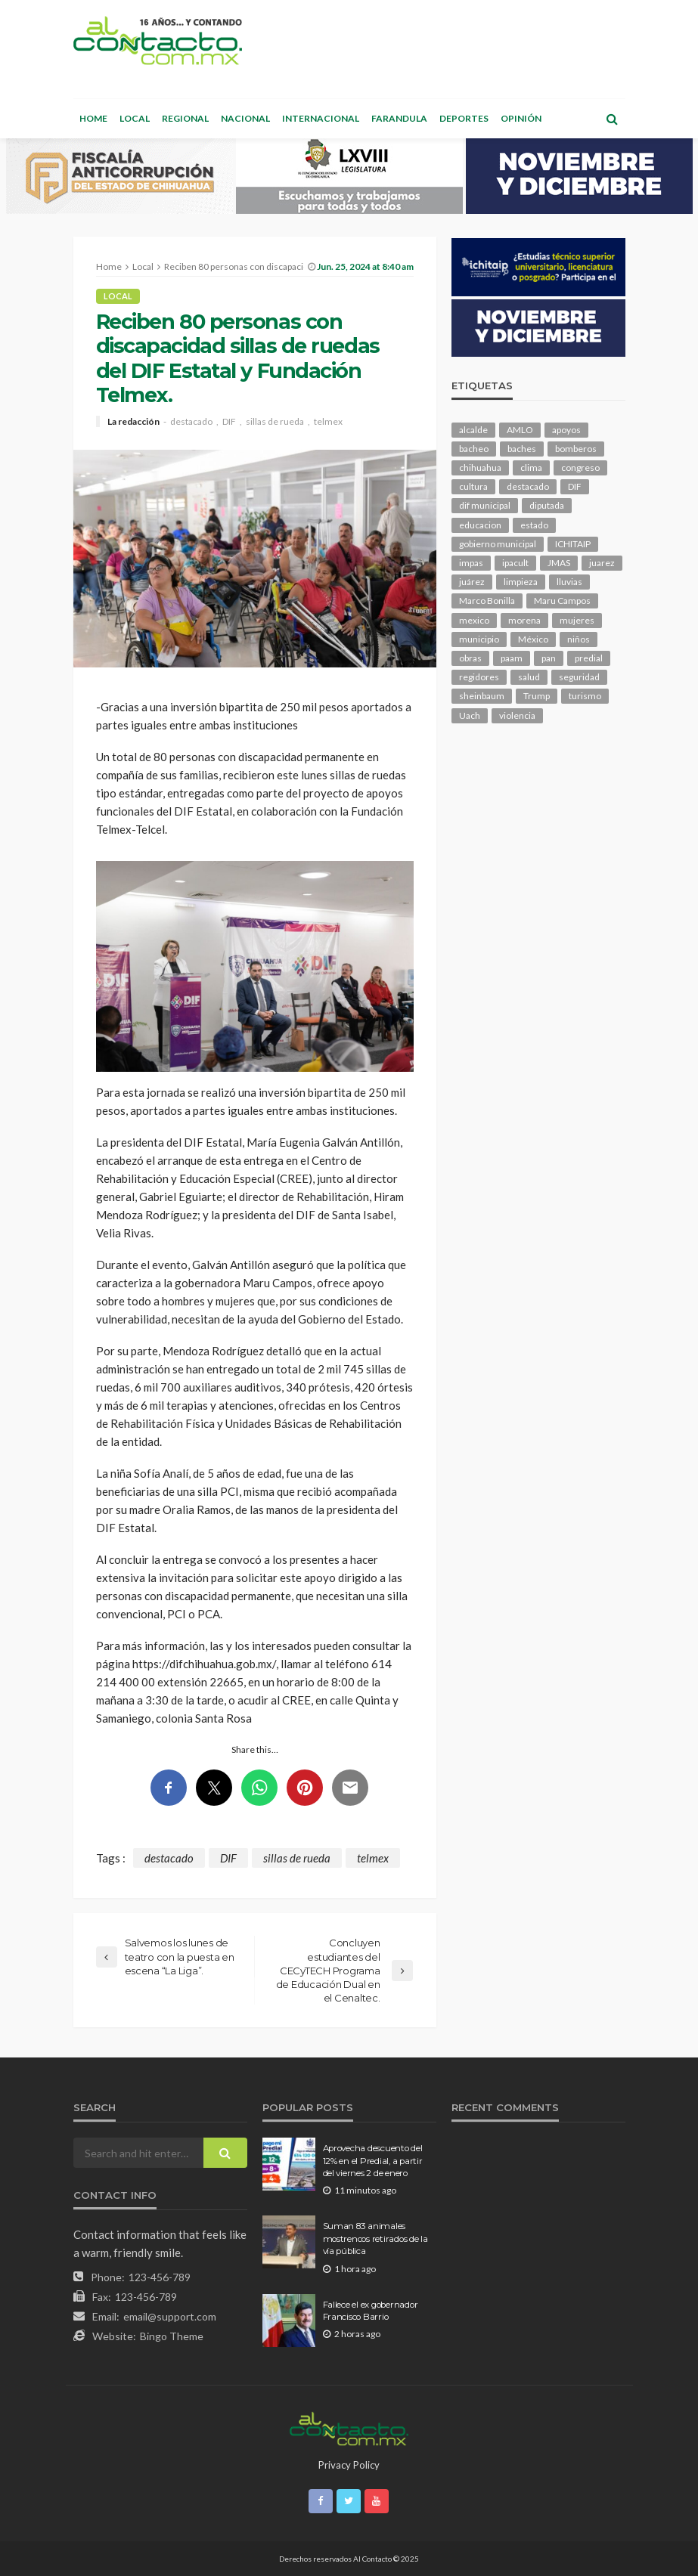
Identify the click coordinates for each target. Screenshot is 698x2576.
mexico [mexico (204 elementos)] (474, 620)
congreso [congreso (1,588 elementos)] (580, 467)
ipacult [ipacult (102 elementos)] (515, 562)
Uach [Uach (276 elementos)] (469, 715)
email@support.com (169, 2316)
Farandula (399, 118)
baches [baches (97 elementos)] (521, 448)
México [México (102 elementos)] (533, 639)
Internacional (320, 118)
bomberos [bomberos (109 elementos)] (576, 448)
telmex (328, 421)
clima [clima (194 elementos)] (531, 467)
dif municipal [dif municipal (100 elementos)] (484, 505)
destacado (191, 421)
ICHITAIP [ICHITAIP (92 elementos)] (573, 544)
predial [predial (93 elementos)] (589, 658)
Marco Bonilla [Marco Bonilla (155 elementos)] (487, 600)
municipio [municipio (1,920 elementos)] (479, 639)
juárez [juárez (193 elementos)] (472, 581)
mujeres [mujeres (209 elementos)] (577, 620)
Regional (185, 118)
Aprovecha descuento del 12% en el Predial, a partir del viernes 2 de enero (373, 2160)
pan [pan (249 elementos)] (548, 658)
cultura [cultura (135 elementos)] (473, 486)
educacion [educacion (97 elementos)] (480, 525)
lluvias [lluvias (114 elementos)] (569, 581)
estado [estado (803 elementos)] (534, 525)
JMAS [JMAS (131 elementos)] (559, 562)
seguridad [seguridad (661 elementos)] (579, 677)
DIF (229, 421)
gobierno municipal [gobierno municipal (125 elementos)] (497, 544)
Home (93, 118)
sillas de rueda (275, 421)
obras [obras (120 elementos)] (470, 658)
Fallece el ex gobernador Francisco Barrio (370, 2310)
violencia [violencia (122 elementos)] (517, 715)
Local (134, 118)
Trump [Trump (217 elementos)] (536, 695)
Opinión (521, 118)
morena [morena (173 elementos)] (524, 620)
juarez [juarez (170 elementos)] (602, 562)
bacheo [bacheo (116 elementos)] (474, 448)
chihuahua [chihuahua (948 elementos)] (480, 467)
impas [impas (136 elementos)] (471, 562)
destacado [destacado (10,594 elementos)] (528, 486)
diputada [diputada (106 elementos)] (546, 505)
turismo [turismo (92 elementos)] (585, 695)
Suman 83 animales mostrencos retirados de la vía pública (375, 2238)
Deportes (464, 118)
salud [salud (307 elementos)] (529, 677)
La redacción (133, 421)
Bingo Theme (171, 2336)
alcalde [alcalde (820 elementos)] (473, 429)
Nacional (245, 118)
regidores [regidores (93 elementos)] (479, 677)
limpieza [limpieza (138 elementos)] (521, 581)
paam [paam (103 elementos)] (512, 658)
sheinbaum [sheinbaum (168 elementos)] (481, 695)
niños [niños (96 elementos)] (578, 639)
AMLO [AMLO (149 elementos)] (520, 429)
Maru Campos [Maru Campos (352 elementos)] (562, 600)
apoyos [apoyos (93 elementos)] (566, 429)
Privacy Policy (349, 2465)
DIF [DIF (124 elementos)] (575, 486)
